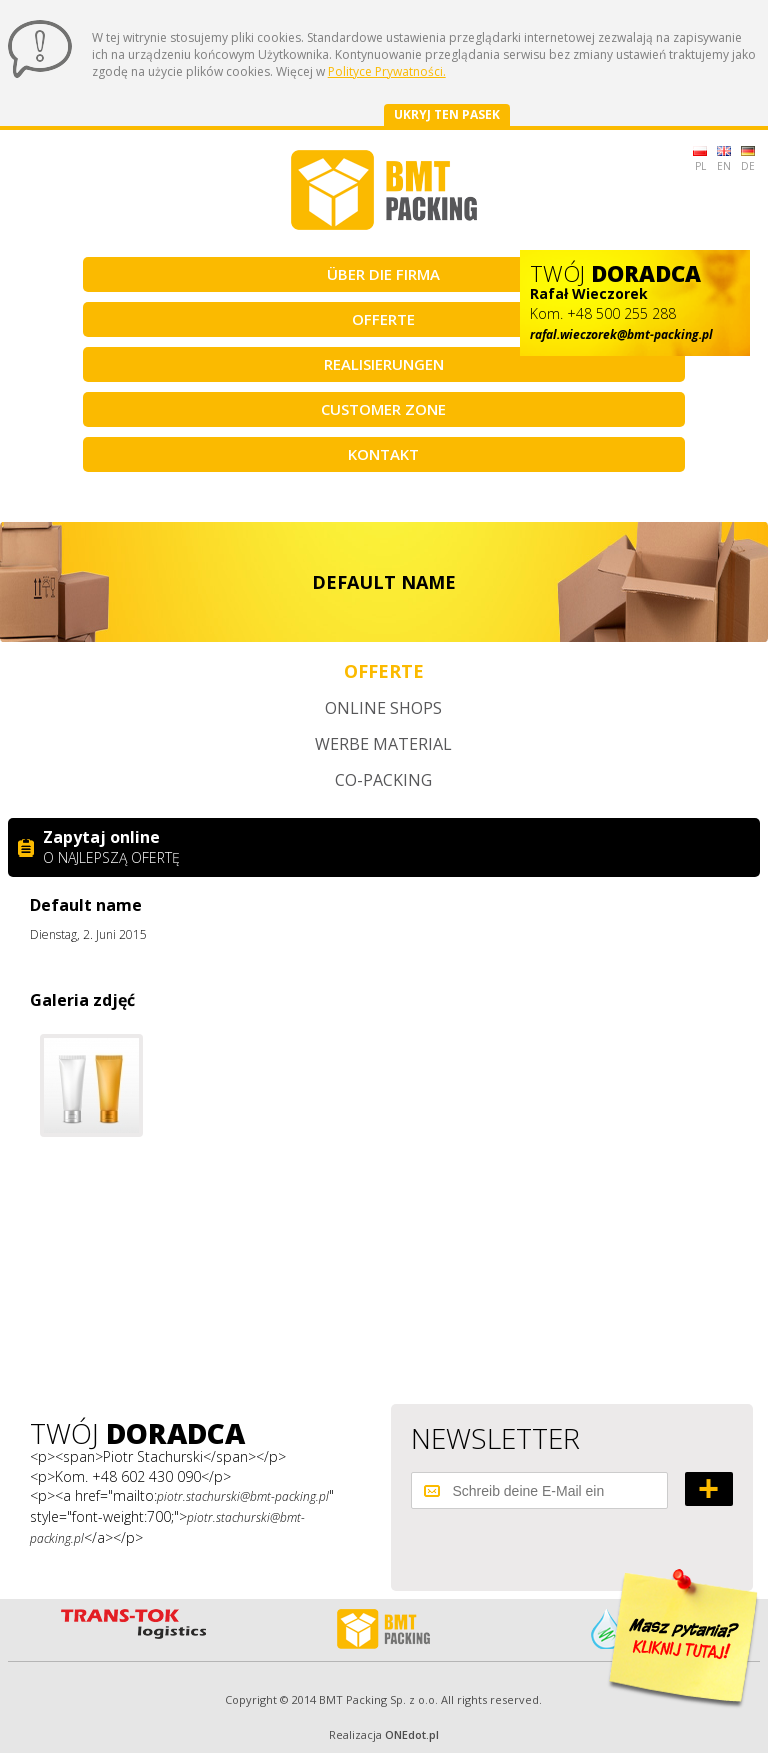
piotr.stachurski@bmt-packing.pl (243, 1496)
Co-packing (383, 780)
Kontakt (383, 454)
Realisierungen (384, 364)
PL (700, 159)
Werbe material (383, 744)
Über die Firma (383, 274)
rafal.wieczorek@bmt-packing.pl (621, 334)
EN (724, 159)
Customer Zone (383, 409)
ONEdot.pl (412, 1734)
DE (748, 159)
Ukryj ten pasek (447, 114)
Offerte (383, 319)
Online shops (383, 708)
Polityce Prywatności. (387, 71)
